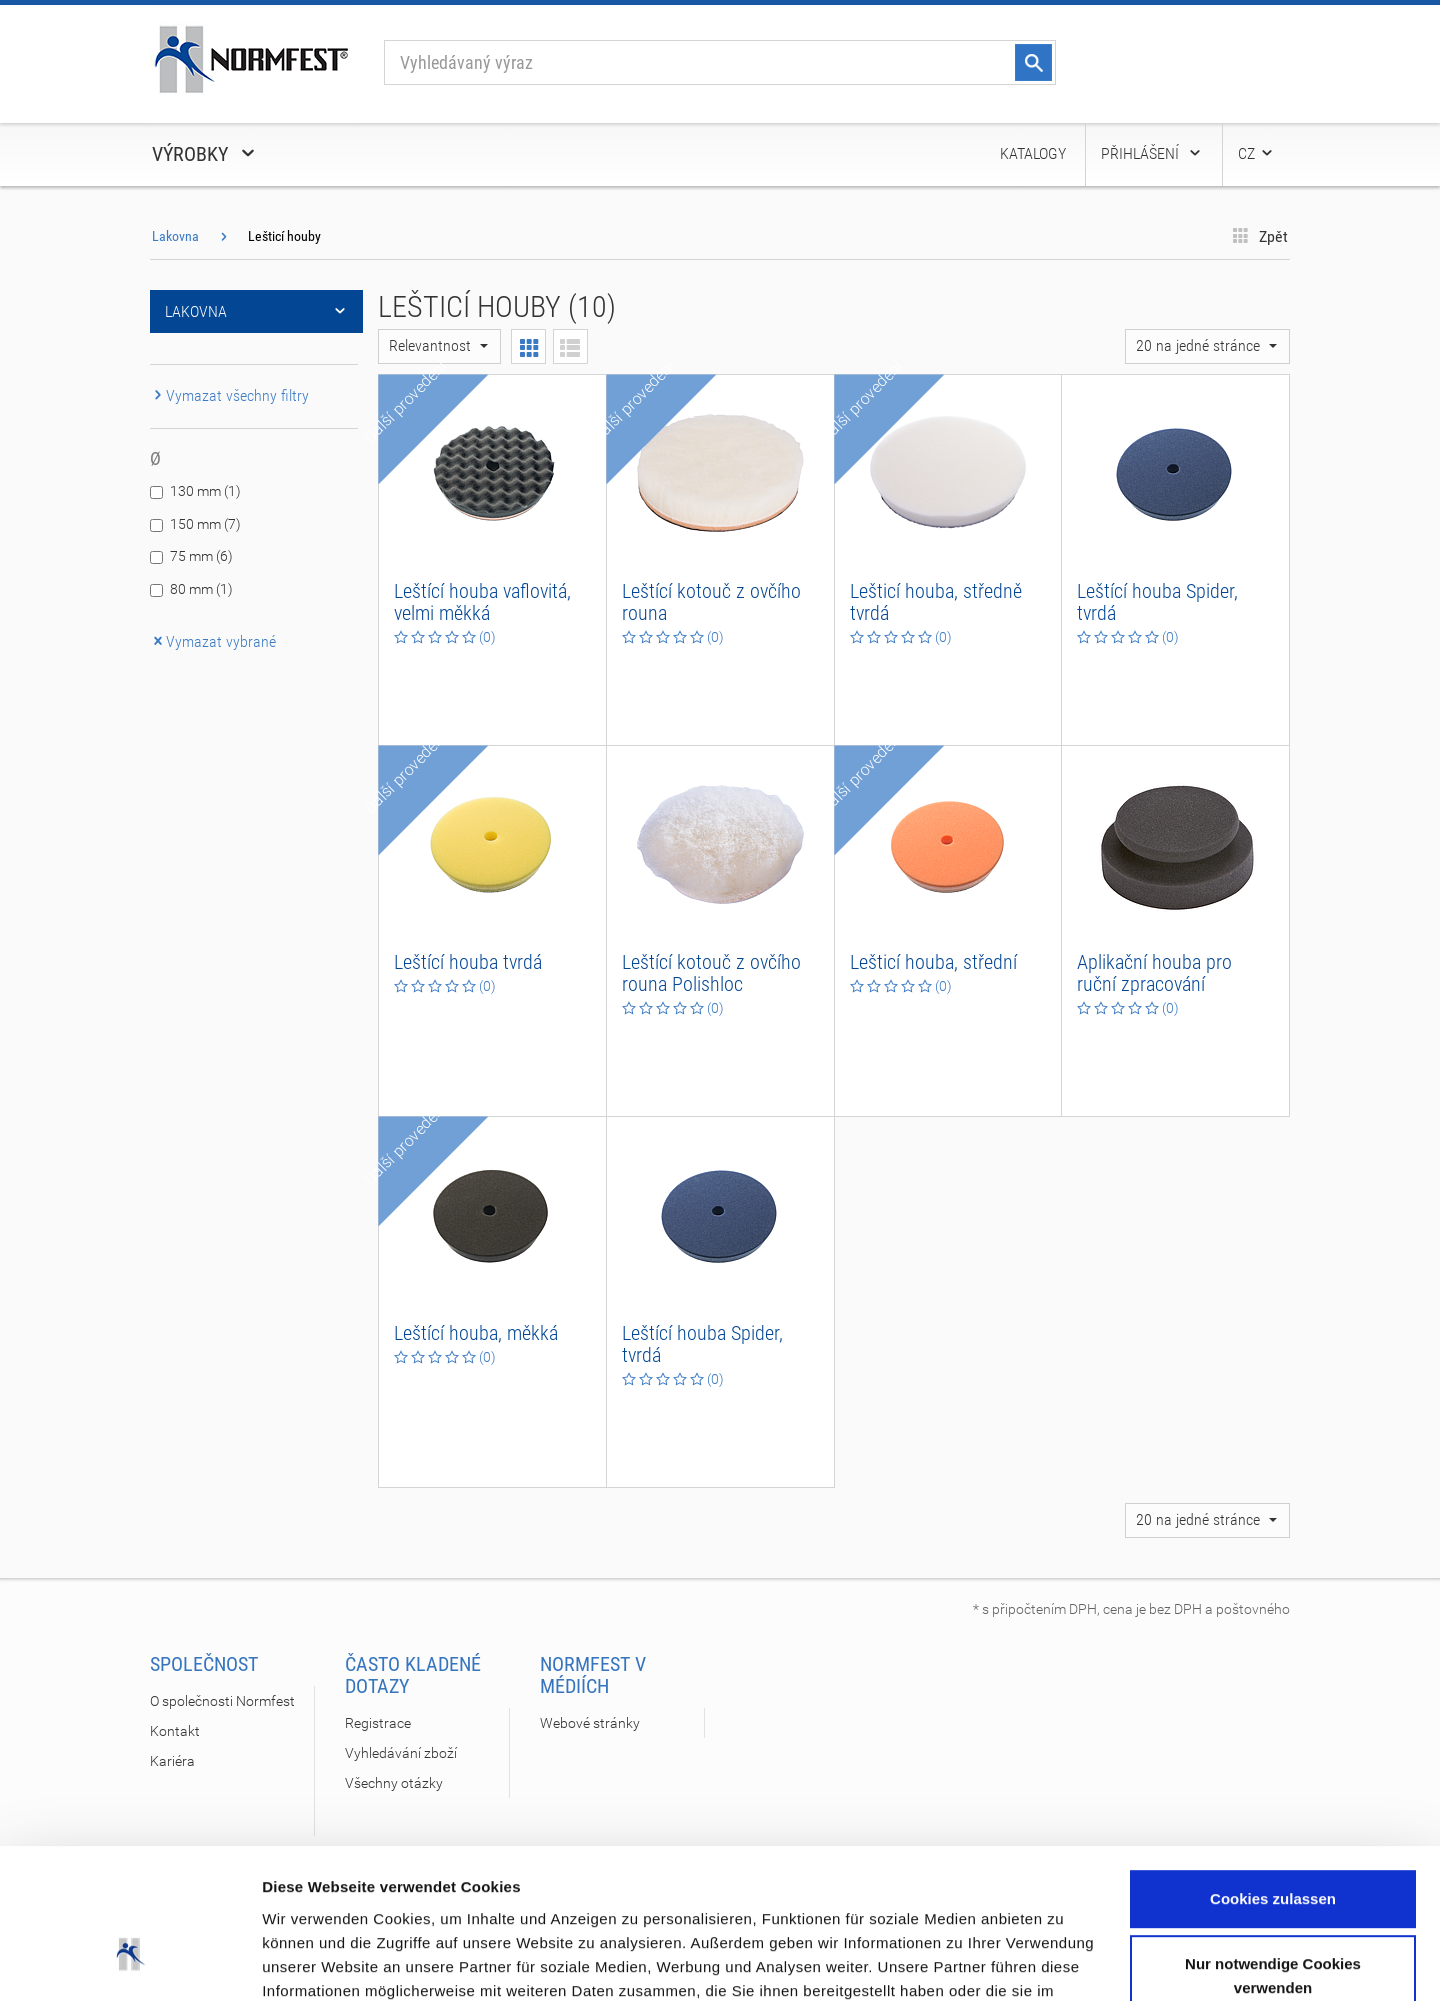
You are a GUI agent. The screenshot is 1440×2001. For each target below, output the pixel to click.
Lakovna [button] (256, 311)
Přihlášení (1152, 153)
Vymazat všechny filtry (229, 395)
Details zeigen (312, 1961)
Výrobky (205, 154)
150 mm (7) (205, 524)
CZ (1256, 153)
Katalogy (1033, 153)
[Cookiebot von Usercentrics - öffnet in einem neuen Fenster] (129, 1962)
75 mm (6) (201, 556)
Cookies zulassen (1273, 1766)
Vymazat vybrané (213, 641)
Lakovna (175, 236)
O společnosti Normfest (222, 1701)
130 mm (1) (205, 491)
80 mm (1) (201, 589)
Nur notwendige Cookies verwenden (1273, 1843)
